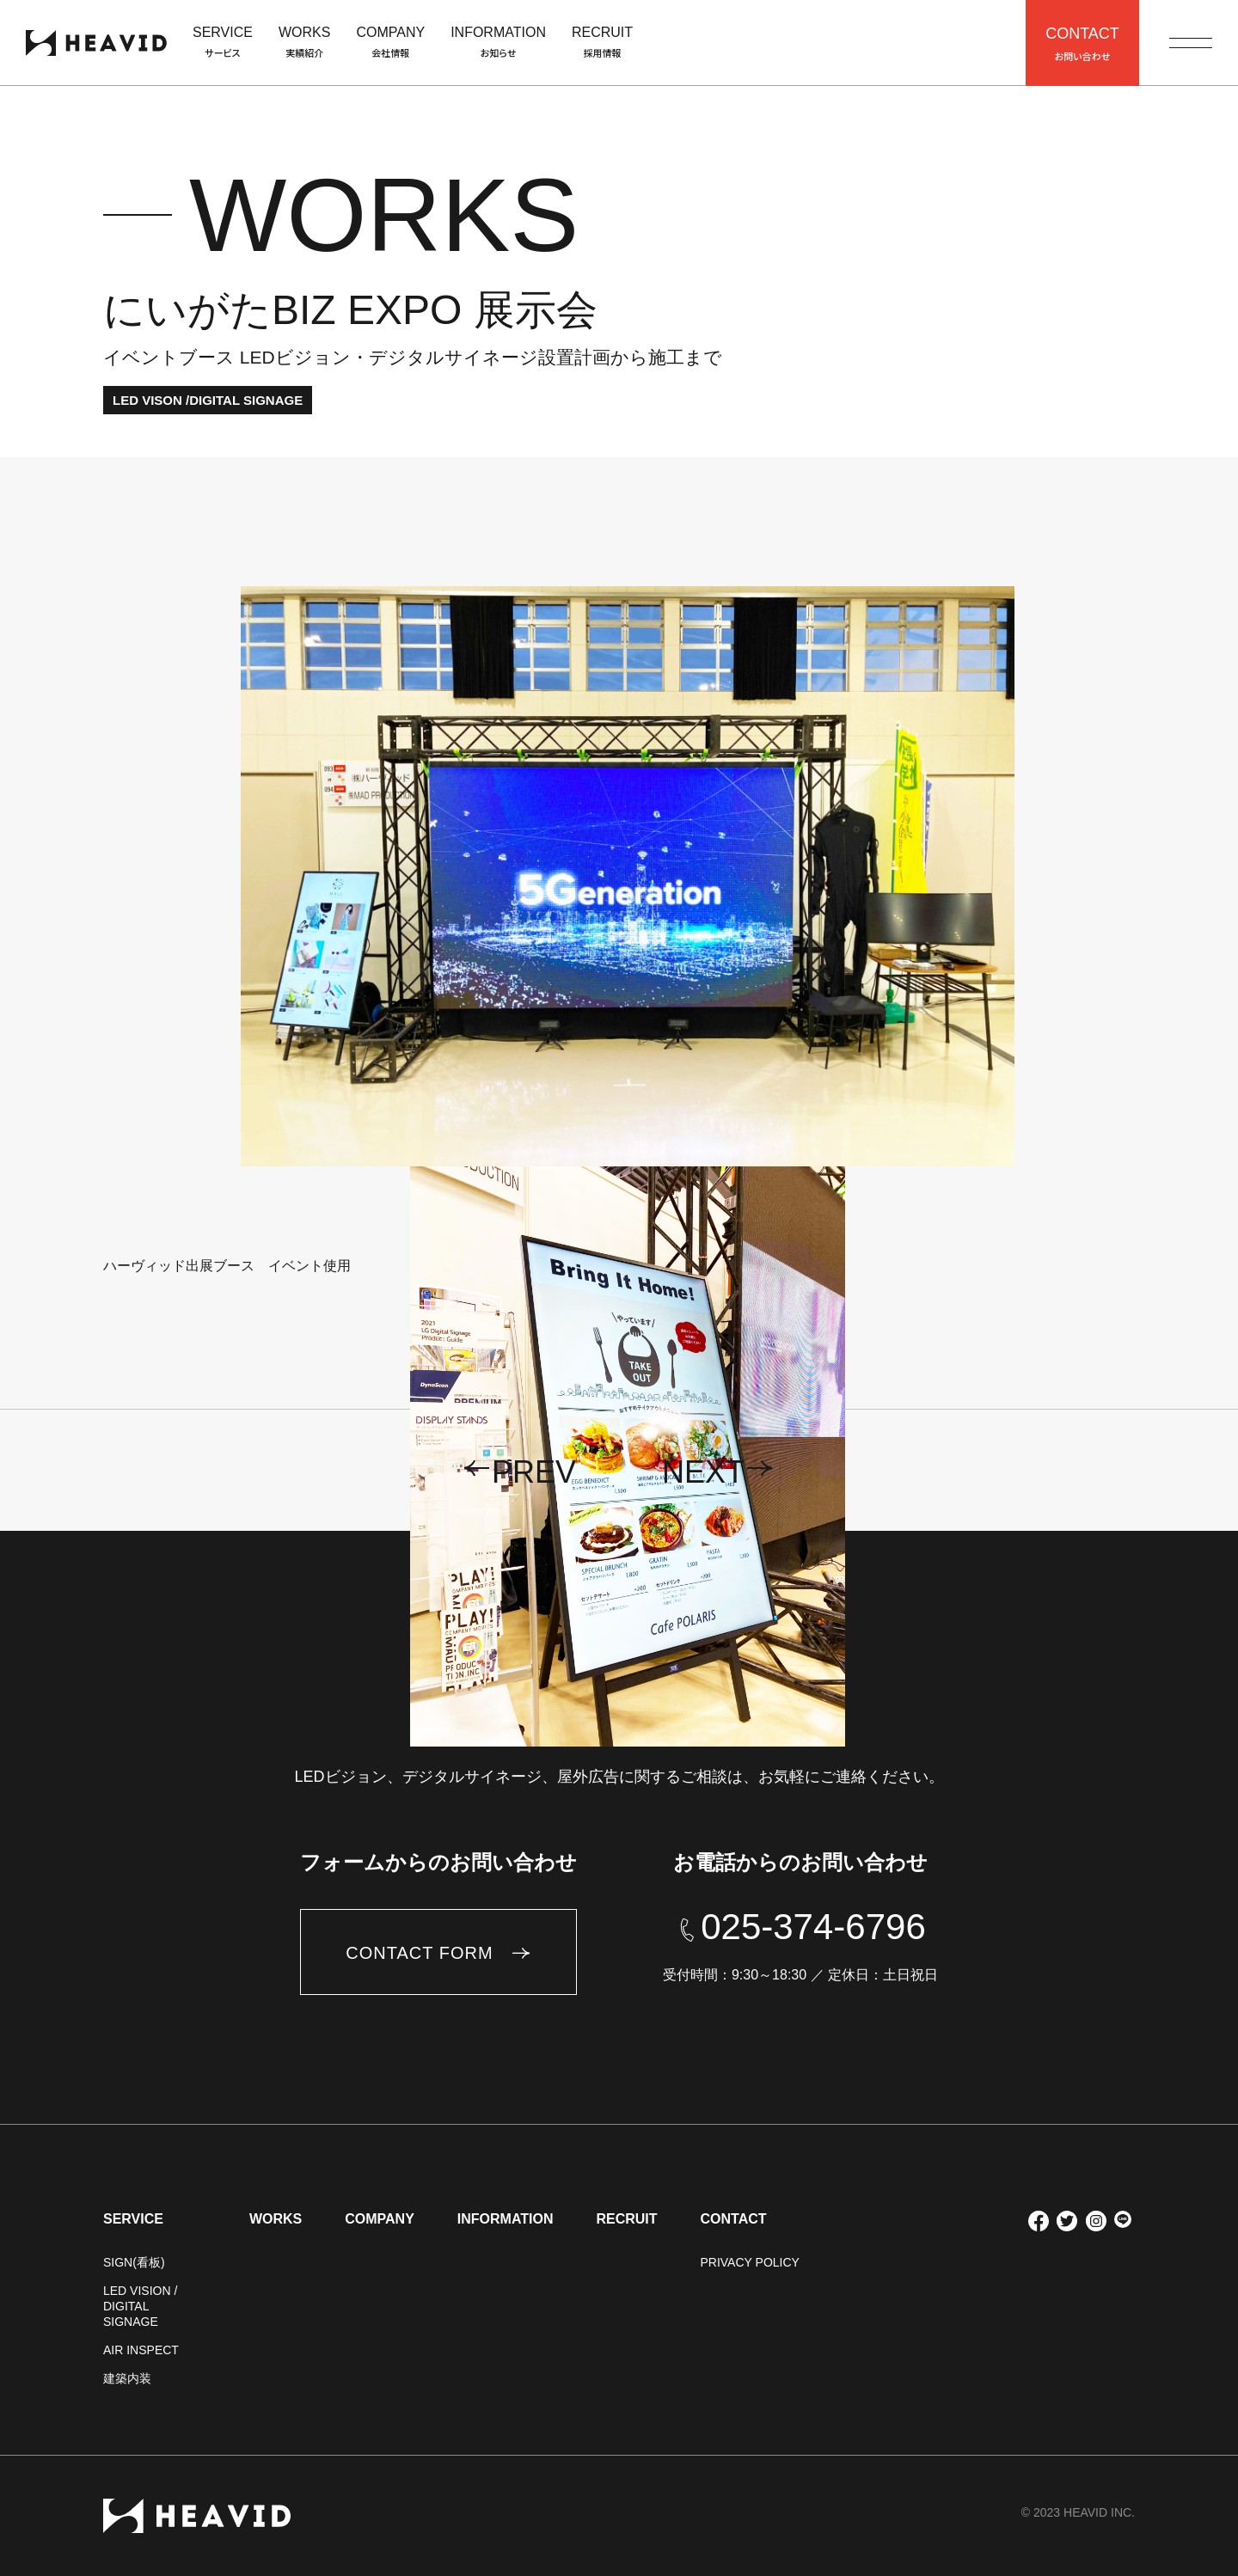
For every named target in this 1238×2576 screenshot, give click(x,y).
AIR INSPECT (141, 2350)
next (703, 1472)
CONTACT (733, 2219)
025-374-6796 (813, 1927)
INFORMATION (505, 2219)
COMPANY (379, 2219)
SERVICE (133, 2219)
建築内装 (127, 2378)
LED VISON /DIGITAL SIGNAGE (208, 400)
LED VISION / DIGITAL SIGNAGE (140, 2306)
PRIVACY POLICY (749, 2262)
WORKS (275, 2219)
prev (534, 1472)
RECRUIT (626, 2219)
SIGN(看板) (134, 2262)
